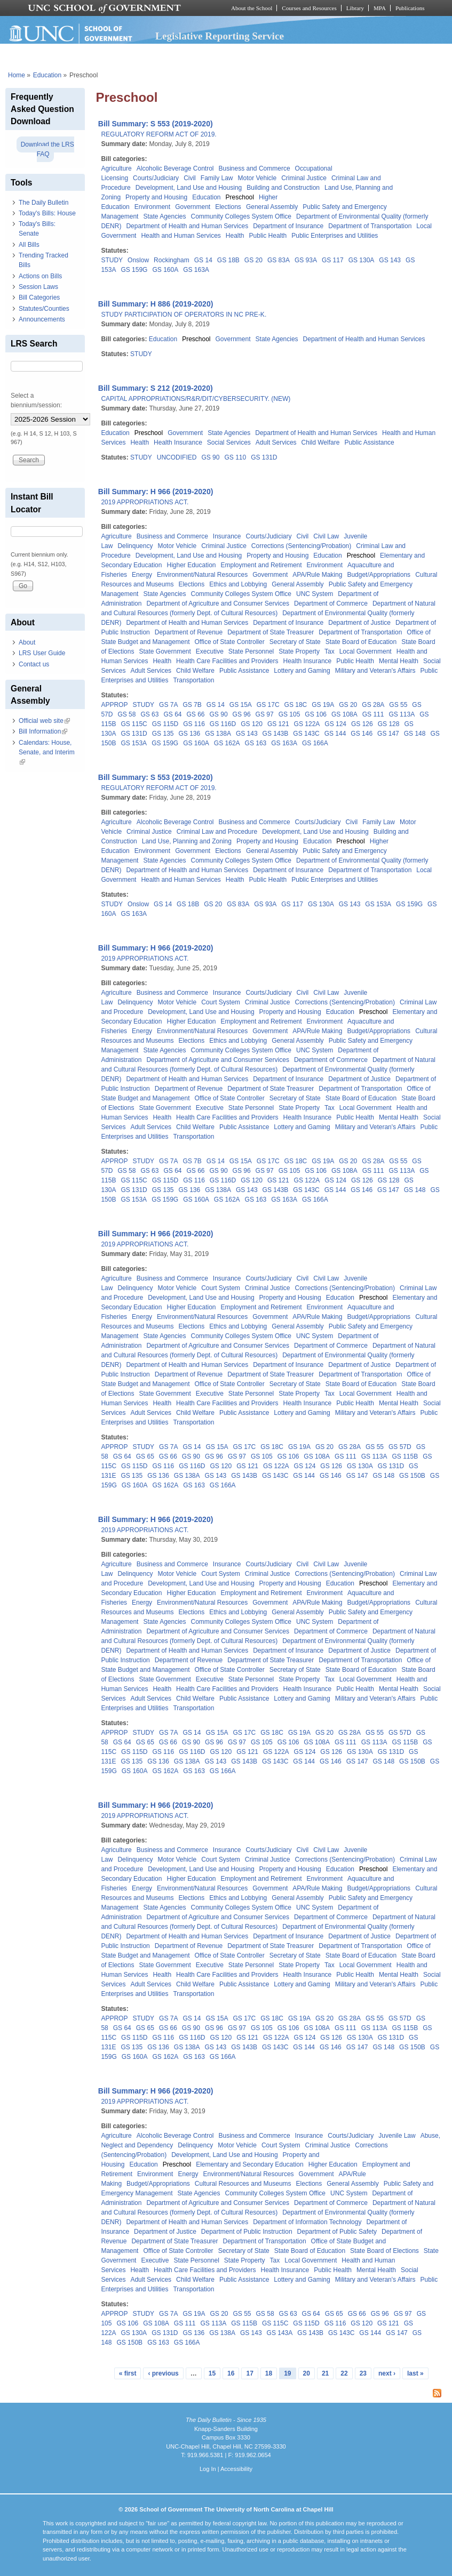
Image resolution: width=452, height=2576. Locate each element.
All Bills (29, 244)
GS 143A (280, 2333)
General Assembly (272, 207)
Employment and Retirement (261, 565)
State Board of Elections (384, 2251)
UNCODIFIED (177, 457)
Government (192, 207)
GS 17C (268, 705)
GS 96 (242, 714)
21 (325, 2373)
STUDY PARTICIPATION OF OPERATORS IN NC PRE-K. (183, 314)
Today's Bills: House (47, 213)
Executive (210, 651)
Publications (410, 8)
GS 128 (389, 724)
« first (128, 2373)
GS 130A (361, 260)
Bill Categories (39, 297)
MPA (380, 8)
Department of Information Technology (307, 2222)
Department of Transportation (369, 226)
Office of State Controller (230, 642)
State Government (165, 651)
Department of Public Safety (337, 2231)
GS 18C (295, 705)
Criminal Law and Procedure (217, 831)
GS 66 (196, 714)
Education (47, 75)
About (27, 642)
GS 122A (307, 724)
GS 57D (399, 1447)
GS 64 (172, 714)
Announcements (42, 319)
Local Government (365, 651)
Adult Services (276, 442)
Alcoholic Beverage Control (175, 168)
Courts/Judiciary (156, 178)
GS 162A (227, 743)
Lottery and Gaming (302, 670)
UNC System (314, 594)
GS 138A (218, 733)
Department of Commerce (331, 603)
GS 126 (362, 724)
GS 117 (333, 260)
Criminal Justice (304, 178)
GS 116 (194, 724)
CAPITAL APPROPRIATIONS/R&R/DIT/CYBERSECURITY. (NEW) (195, 398)
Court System (220, 1002)
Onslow (138, 260)
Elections (228, 207)
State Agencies (164, 216)
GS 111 (373, 714)
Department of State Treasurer (270, 632)
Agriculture (116, 168)
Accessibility (236, 2469)
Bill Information (43, 731)
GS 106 (316, 714)
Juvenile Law (396, 2135)
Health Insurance (178, 442)
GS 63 (149, 714)
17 (249, 2373)
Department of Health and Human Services (187, 226)
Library (355, 8)
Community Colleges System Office (241, 216)
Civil (190, 178)
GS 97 (265, 714)
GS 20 (253, 260)
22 (343, 2373)
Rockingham (171, 260)
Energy (142, 574)
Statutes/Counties (44, 308)
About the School (251, 8)
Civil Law (326, 536)
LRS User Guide (42, 653)
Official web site (44, 720)
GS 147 (388, 733)
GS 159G (134, 269)
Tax (329, 651)
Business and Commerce (254, 168)
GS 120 (252, 724)
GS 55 (398, 705)
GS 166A (315, 743)
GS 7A (168, 705)
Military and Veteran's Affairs (375, 670)
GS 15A (240, 705)
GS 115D (165, 724)
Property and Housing (156, 197)
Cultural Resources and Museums (243, 2183)
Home (16, 75)
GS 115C (134, 724)
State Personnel (251, 651)
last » (415, 2373)
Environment (152, 207)
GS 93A (306, 260)
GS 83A (278, 260)
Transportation (193, 680)
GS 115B (405, 1456)
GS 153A (134, 743)
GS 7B (192, 705)
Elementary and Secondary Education (249, 2164)
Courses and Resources (309, 8)
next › (386, 2373)
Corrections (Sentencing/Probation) (301, 546)
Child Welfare (321, 442)
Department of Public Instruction (246, 2231)
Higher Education (191, 565)
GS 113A (401, 714)
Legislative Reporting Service (219, 36)
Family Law (217, 178)
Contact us (34, 664)
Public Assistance (369, 442)
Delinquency (135, 546)
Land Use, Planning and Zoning (187, 841)
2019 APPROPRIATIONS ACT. (144, 502)
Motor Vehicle (256, 178)
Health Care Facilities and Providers (227, 661)
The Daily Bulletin (43, 202)
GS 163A (196, 269)
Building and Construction (283, 187)
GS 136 (189, 733)
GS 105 (289, 714)
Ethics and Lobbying (238, 584)
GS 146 (361, 733)
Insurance (227, 536)
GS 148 (415, 733)
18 (268, 2373)
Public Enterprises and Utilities (334, 235)
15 (212, 2373)
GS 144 (335, 733)
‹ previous (163, 2373)
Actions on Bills (40, 276)
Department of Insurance (288, 226)
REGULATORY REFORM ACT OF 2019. (158, 134)
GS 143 (390, 260)
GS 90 (210, 457)
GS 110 (235, 457)
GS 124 (335, 724)
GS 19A (323, 705)
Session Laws (38, 287)
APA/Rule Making (317, 574)
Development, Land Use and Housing (189, 187)
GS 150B (412, 1475)
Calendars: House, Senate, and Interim (47, 752)
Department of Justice (359, 622)
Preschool (240, 197)
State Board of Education (361, 642)
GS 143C (306, 733)
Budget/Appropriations (378, 574)
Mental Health (398, 661)
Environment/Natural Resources (202, 574)
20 (306, 2373)
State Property (299, 651)
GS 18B (228, 260)
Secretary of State (295, 642)
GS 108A (344, 714)
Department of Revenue (189, 632)
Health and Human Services (180, 235)
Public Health (268, 235)
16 (230, 2373)
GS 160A (165, 269)
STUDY (112, 260)
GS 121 (278, 724)
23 (363, 2373)
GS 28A (373, 705)
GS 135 (163, 733)
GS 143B (276, 733)
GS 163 (256, 743)
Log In (208, 2469)
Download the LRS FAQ (47, 149)
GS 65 (145, 1456)
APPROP (114, 705)
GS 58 (126, 714)
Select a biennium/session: (36, 400)
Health (235, 235)
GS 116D (223, 724)
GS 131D (264, 457)
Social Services (229, 442)
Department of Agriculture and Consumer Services (217, 603)
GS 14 (203, 260)
